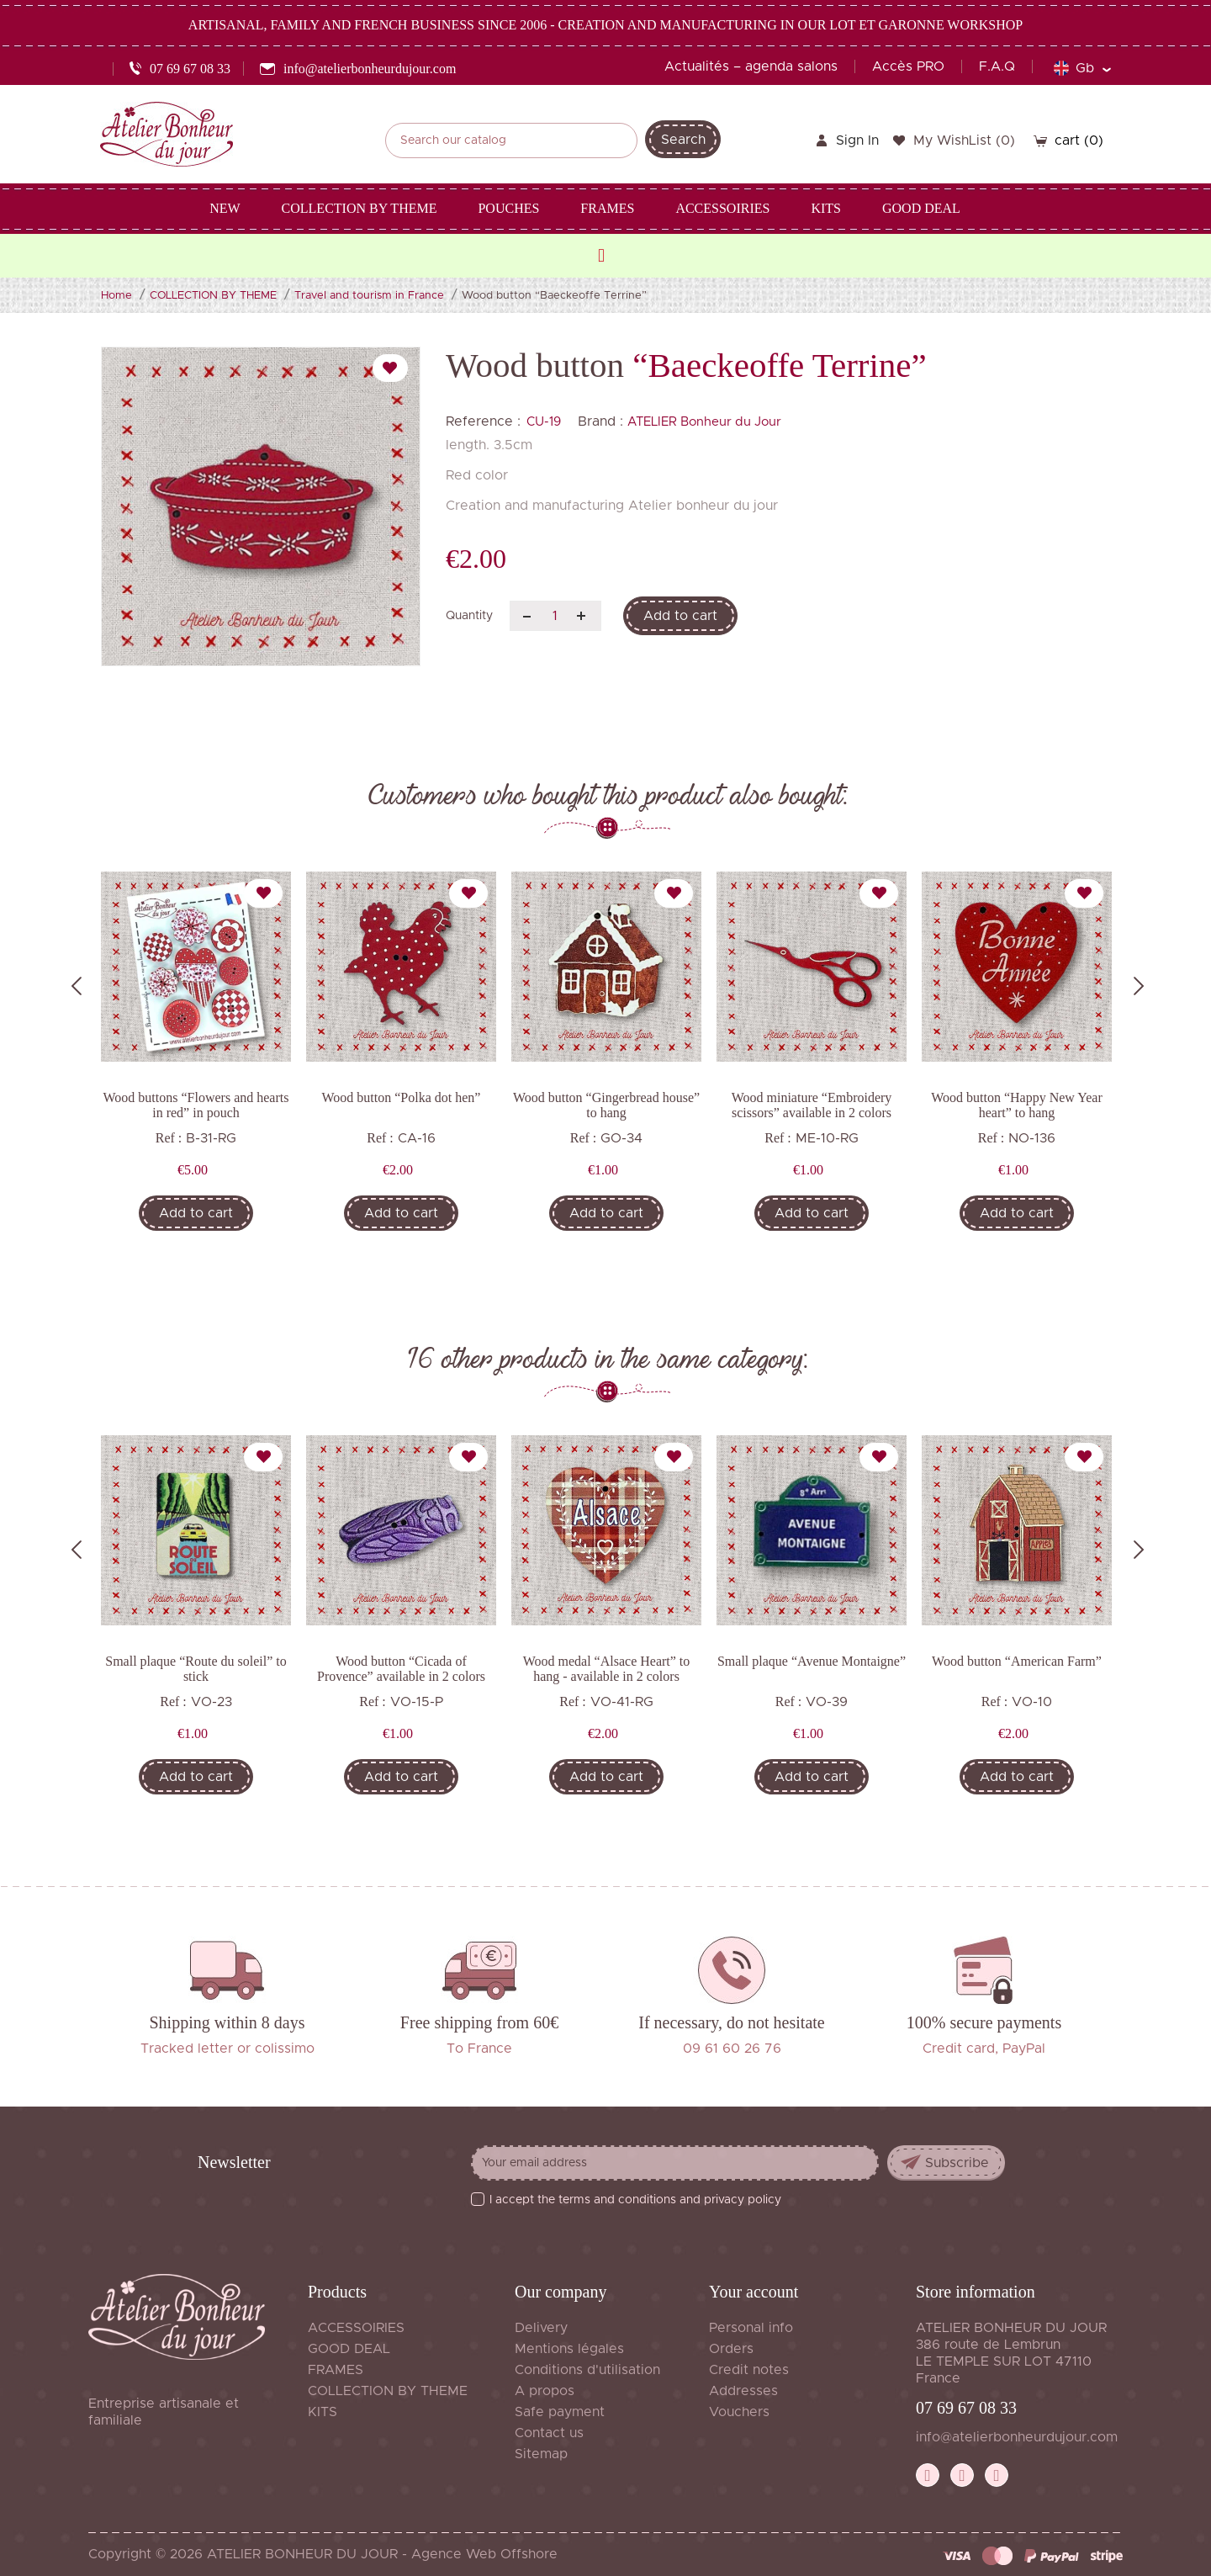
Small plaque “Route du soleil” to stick (196, 1668)
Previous (76, 986)
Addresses (743, 2391)
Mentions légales (569, 2349)
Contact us (549, 2433)
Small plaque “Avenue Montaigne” (811, 1661)
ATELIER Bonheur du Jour (704, 422)
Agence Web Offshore (484, 2554)
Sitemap (541, 2454)
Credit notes (749, 2370)
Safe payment (560, 2412)
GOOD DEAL (349, 2349)
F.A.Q (997, 66)
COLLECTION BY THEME (388, 2391)
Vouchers (739, 2412)
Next (1139, 986)
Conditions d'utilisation (587, 2370)
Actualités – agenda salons (751, 66)
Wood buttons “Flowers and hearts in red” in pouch (196, 1105)
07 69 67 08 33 (966, 2407)
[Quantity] (555, 616)
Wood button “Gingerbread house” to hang (606, 1105)
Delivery (541, 2328)
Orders (731, 2349)
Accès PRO (908, 66)
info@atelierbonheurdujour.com (1017, 2437)
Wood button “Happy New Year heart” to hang (1017, 1105)
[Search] (511, 140)
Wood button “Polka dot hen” (401, 1097)
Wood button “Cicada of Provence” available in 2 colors (401, 1668)
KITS (322, 2412)
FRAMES (335, 2370)
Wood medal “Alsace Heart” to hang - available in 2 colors (606, 1668)
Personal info (751, 2328)
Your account (753, 2291)
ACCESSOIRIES (356, 2328)
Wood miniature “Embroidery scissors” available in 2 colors (812, 1105)
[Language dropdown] (1082, 68)
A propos (544, 2391)
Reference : (483, 421)
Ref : (169, 1138)
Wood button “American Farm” (1017, 1661)
